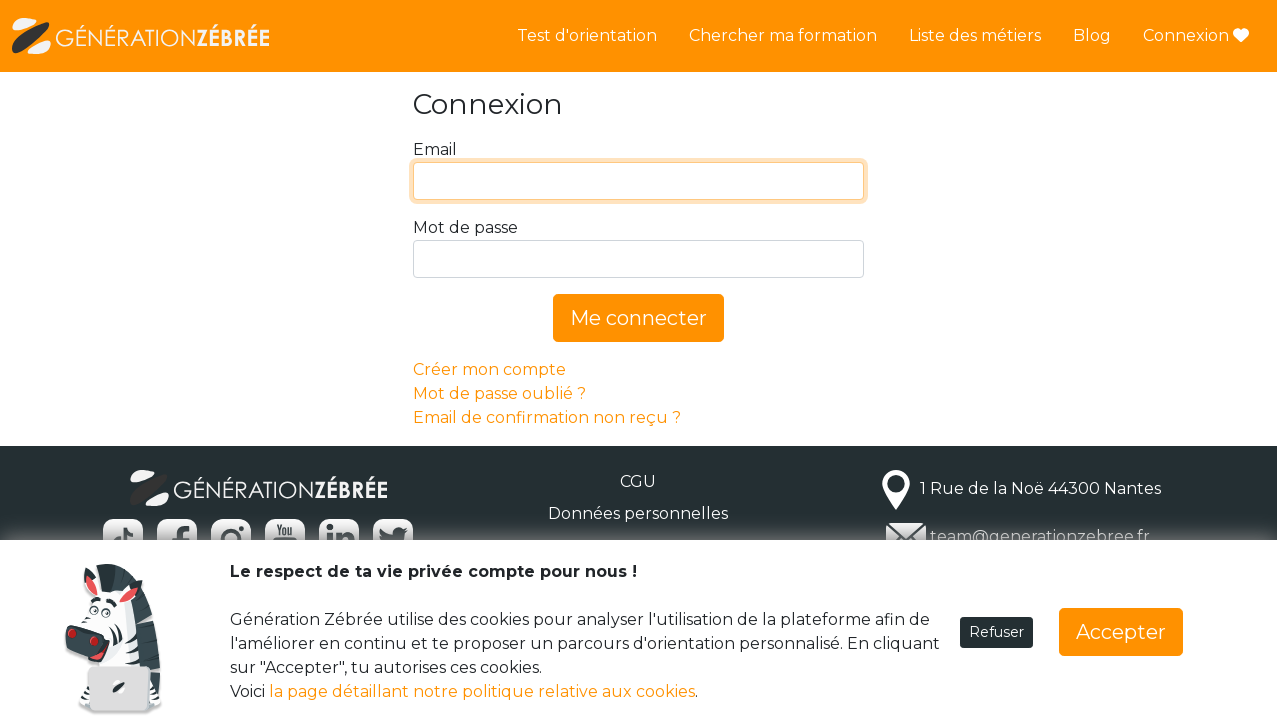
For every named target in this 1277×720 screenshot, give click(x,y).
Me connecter (638, 318)
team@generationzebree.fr (1040, 536)
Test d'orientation (587, 35)
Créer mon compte (489, 369)
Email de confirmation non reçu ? (547, 417)
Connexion (1196, 35)
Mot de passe (465, 227)
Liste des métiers (975, 35)
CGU (638, 481)
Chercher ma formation (783, 35)
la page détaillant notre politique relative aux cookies (482, 691)
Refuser (996, 632)
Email (435, 149)
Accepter (1121, 632)
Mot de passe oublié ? (499, 393)
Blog (1092, 35)
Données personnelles (638, 513)
